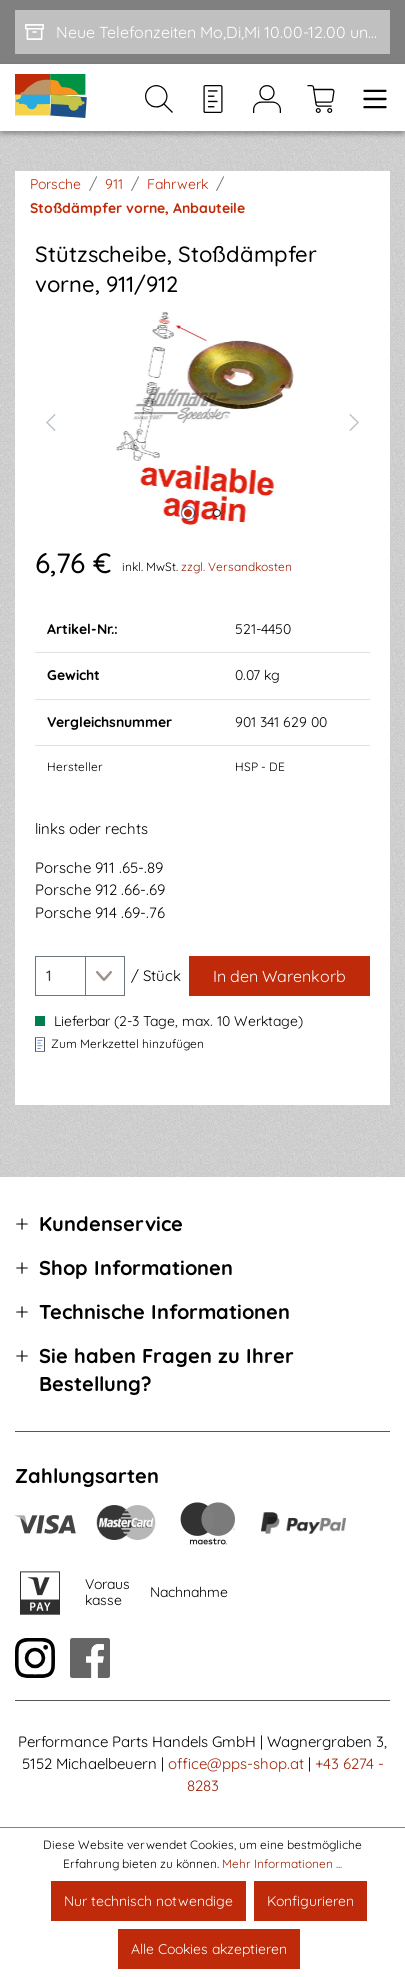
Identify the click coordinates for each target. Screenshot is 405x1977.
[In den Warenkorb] (279, 976)
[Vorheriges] (50, 420)
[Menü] (369, 98)
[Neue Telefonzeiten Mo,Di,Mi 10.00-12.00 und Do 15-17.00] (202, 32)
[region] (202, 420)
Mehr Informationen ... (282, 1863)
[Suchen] (159, 98)
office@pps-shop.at (236, 1763)
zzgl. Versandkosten (236, 566)
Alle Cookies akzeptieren (209, 1949)
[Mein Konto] (267, 98)
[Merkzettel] (213, 98)
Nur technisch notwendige (148, 1901)
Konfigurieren (310, 1901)
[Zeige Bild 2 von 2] (217, 513)
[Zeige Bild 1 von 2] (188, 513)
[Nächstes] (355, 420)
